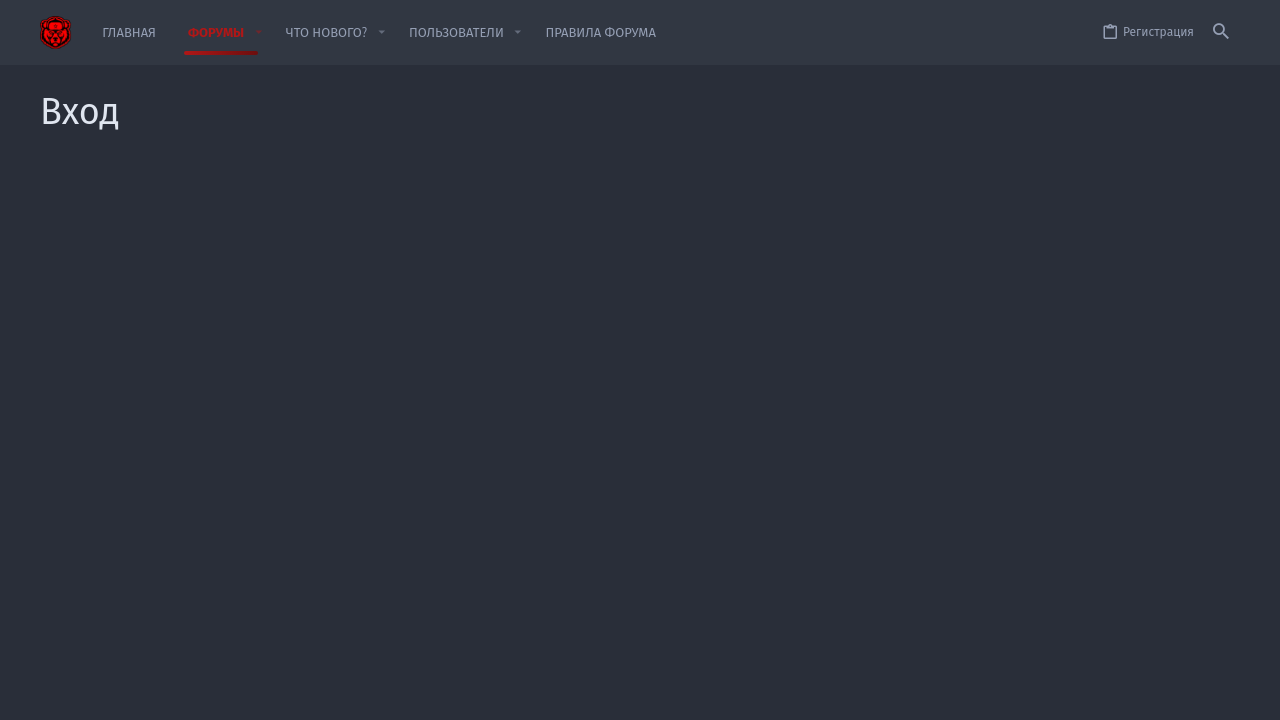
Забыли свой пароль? (516, 354)
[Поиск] (1221, 32)
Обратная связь (726, 692)
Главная (1175, 692)
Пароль (394, 329)
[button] (258, 32)
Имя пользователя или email (330, 266)
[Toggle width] (54, 693)
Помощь (1118, 692)
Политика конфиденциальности (992, 692)
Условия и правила (835, 692)
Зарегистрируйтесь (735, 505)
